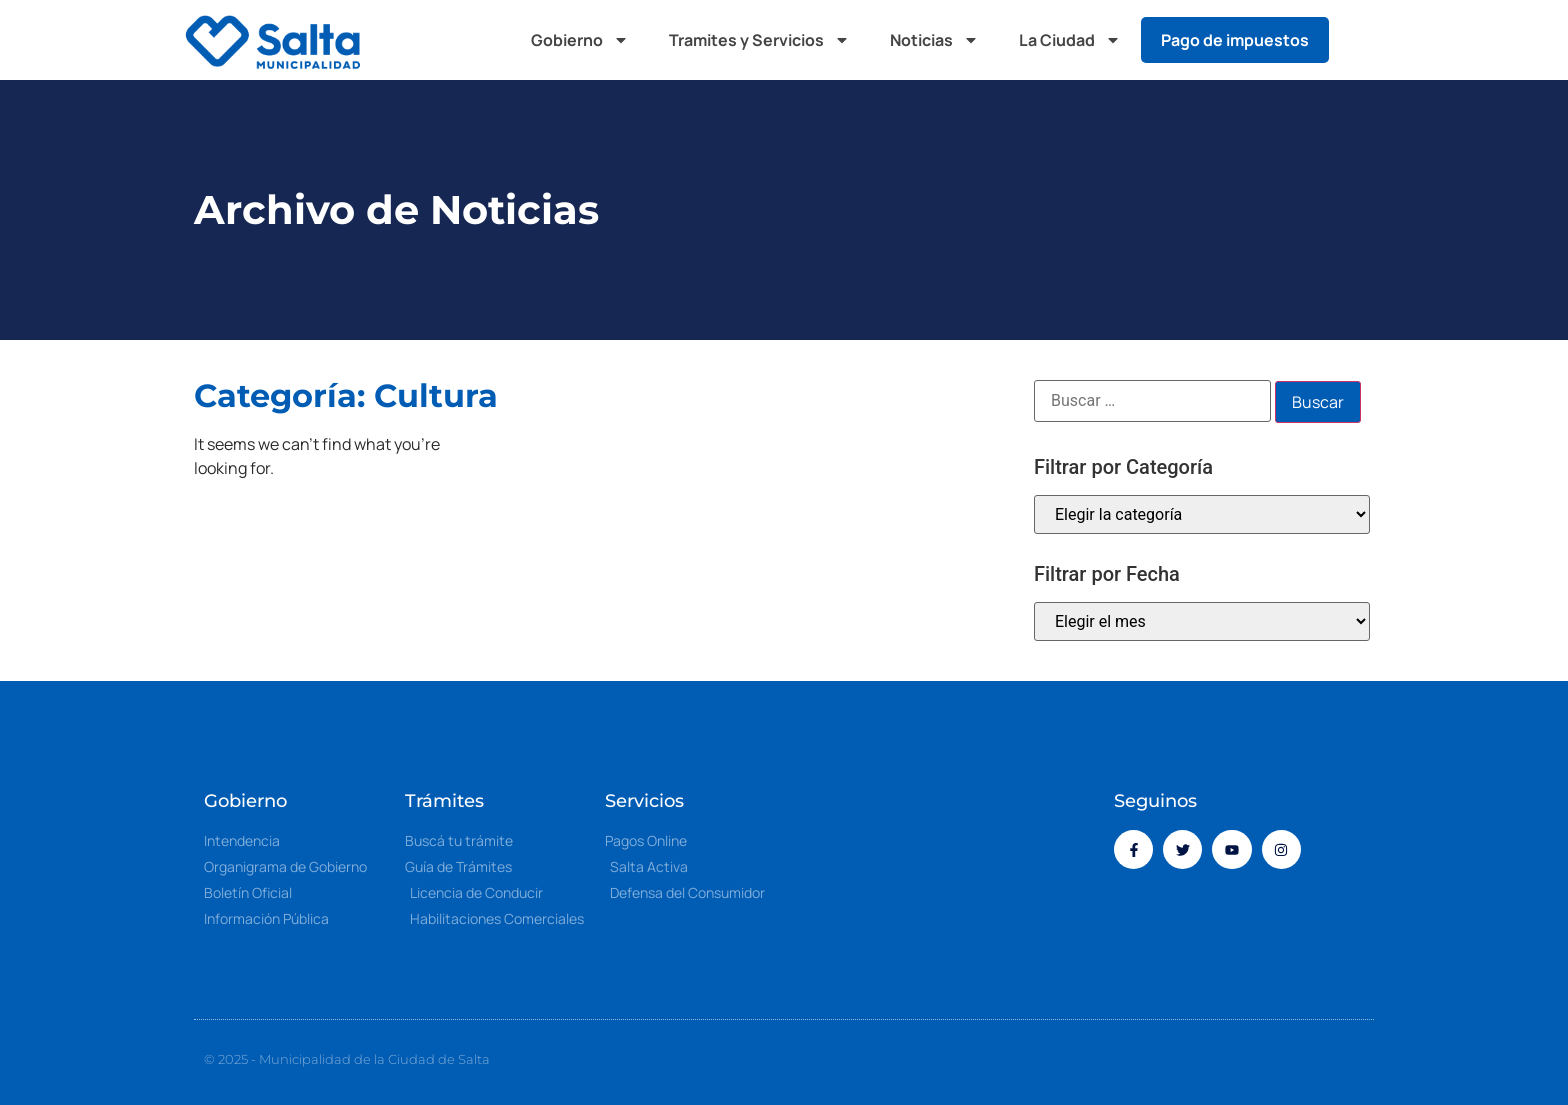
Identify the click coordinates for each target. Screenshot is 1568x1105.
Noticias (934, 40)
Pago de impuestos (1235, 40)
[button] (1364, 40)
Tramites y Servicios (759, 40)
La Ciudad (1070, 40)
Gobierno (580, 40)
